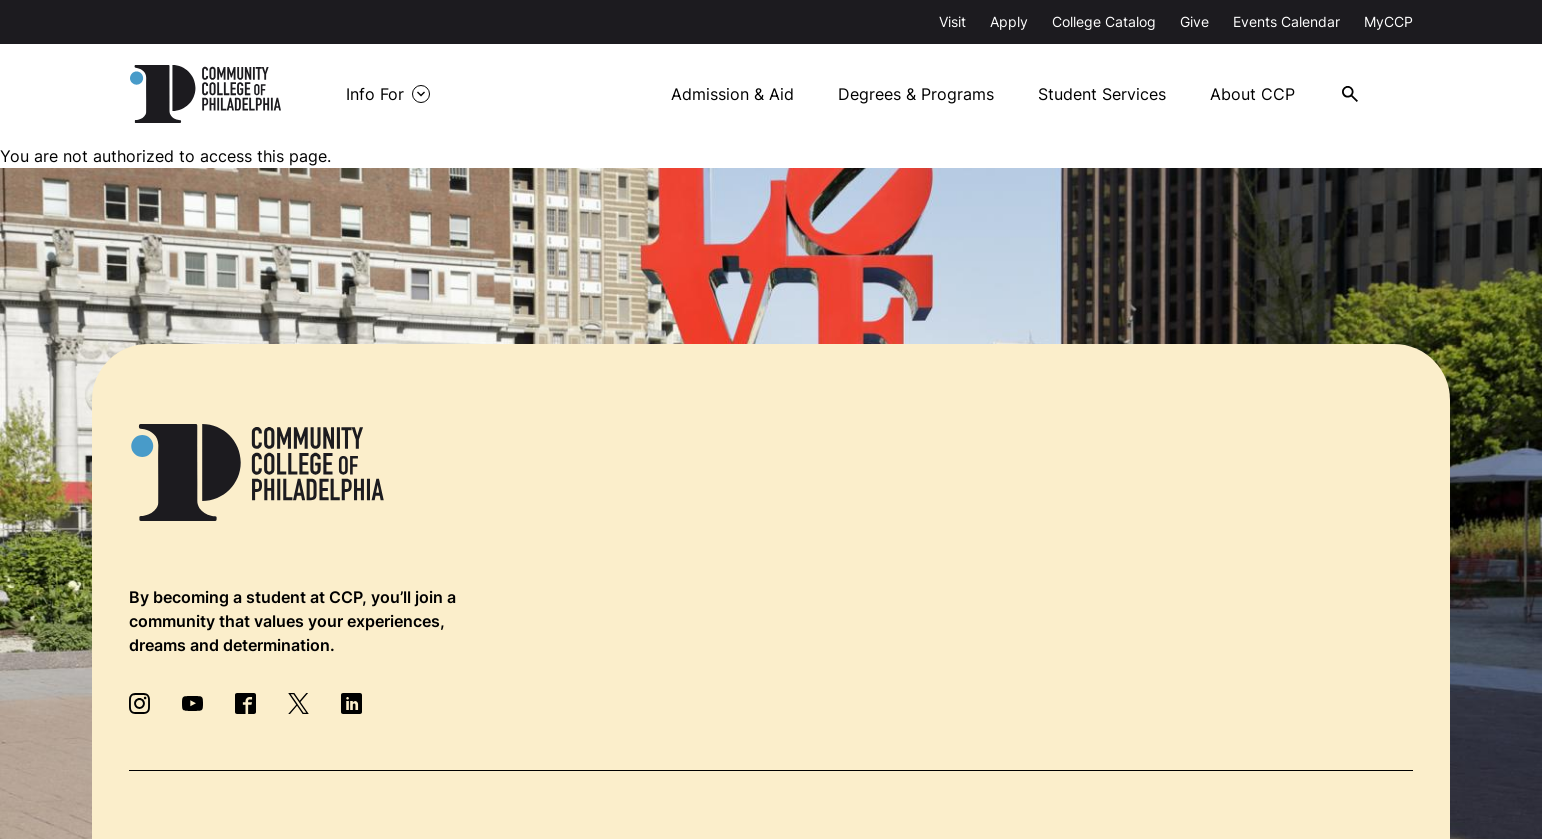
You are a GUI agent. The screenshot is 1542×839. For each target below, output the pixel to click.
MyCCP (1388, 21)
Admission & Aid (732, 94)
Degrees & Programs (916, 94)
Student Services (1102, 94)
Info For (375, 94)
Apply (1009, 21)
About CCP (1252, 94)
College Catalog (1104, 21)
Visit (952, 21)
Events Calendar (1286, 21)
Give (1194, 21)
